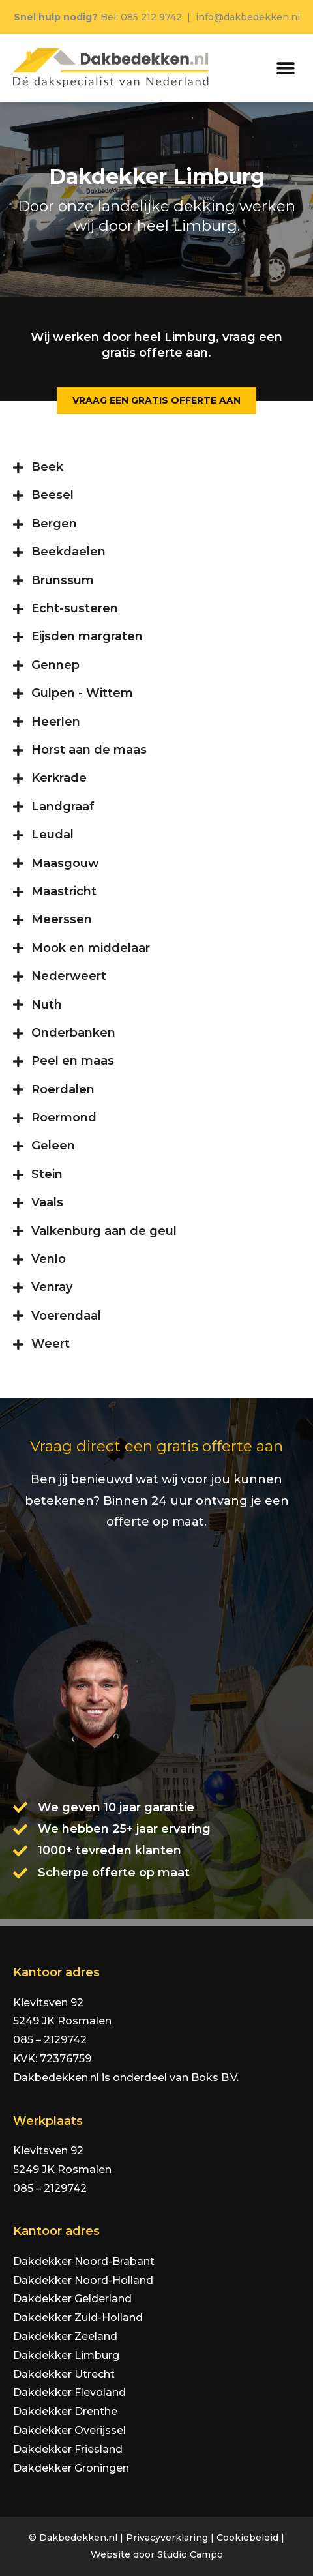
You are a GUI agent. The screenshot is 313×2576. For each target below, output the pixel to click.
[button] (285, 68)
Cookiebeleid (247, 2537)
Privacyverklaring (167, 2537)
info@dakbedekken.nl (248, 17)
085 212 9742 (151, 17)
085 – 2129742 (50, 2040)
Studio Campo (190, 2554)
